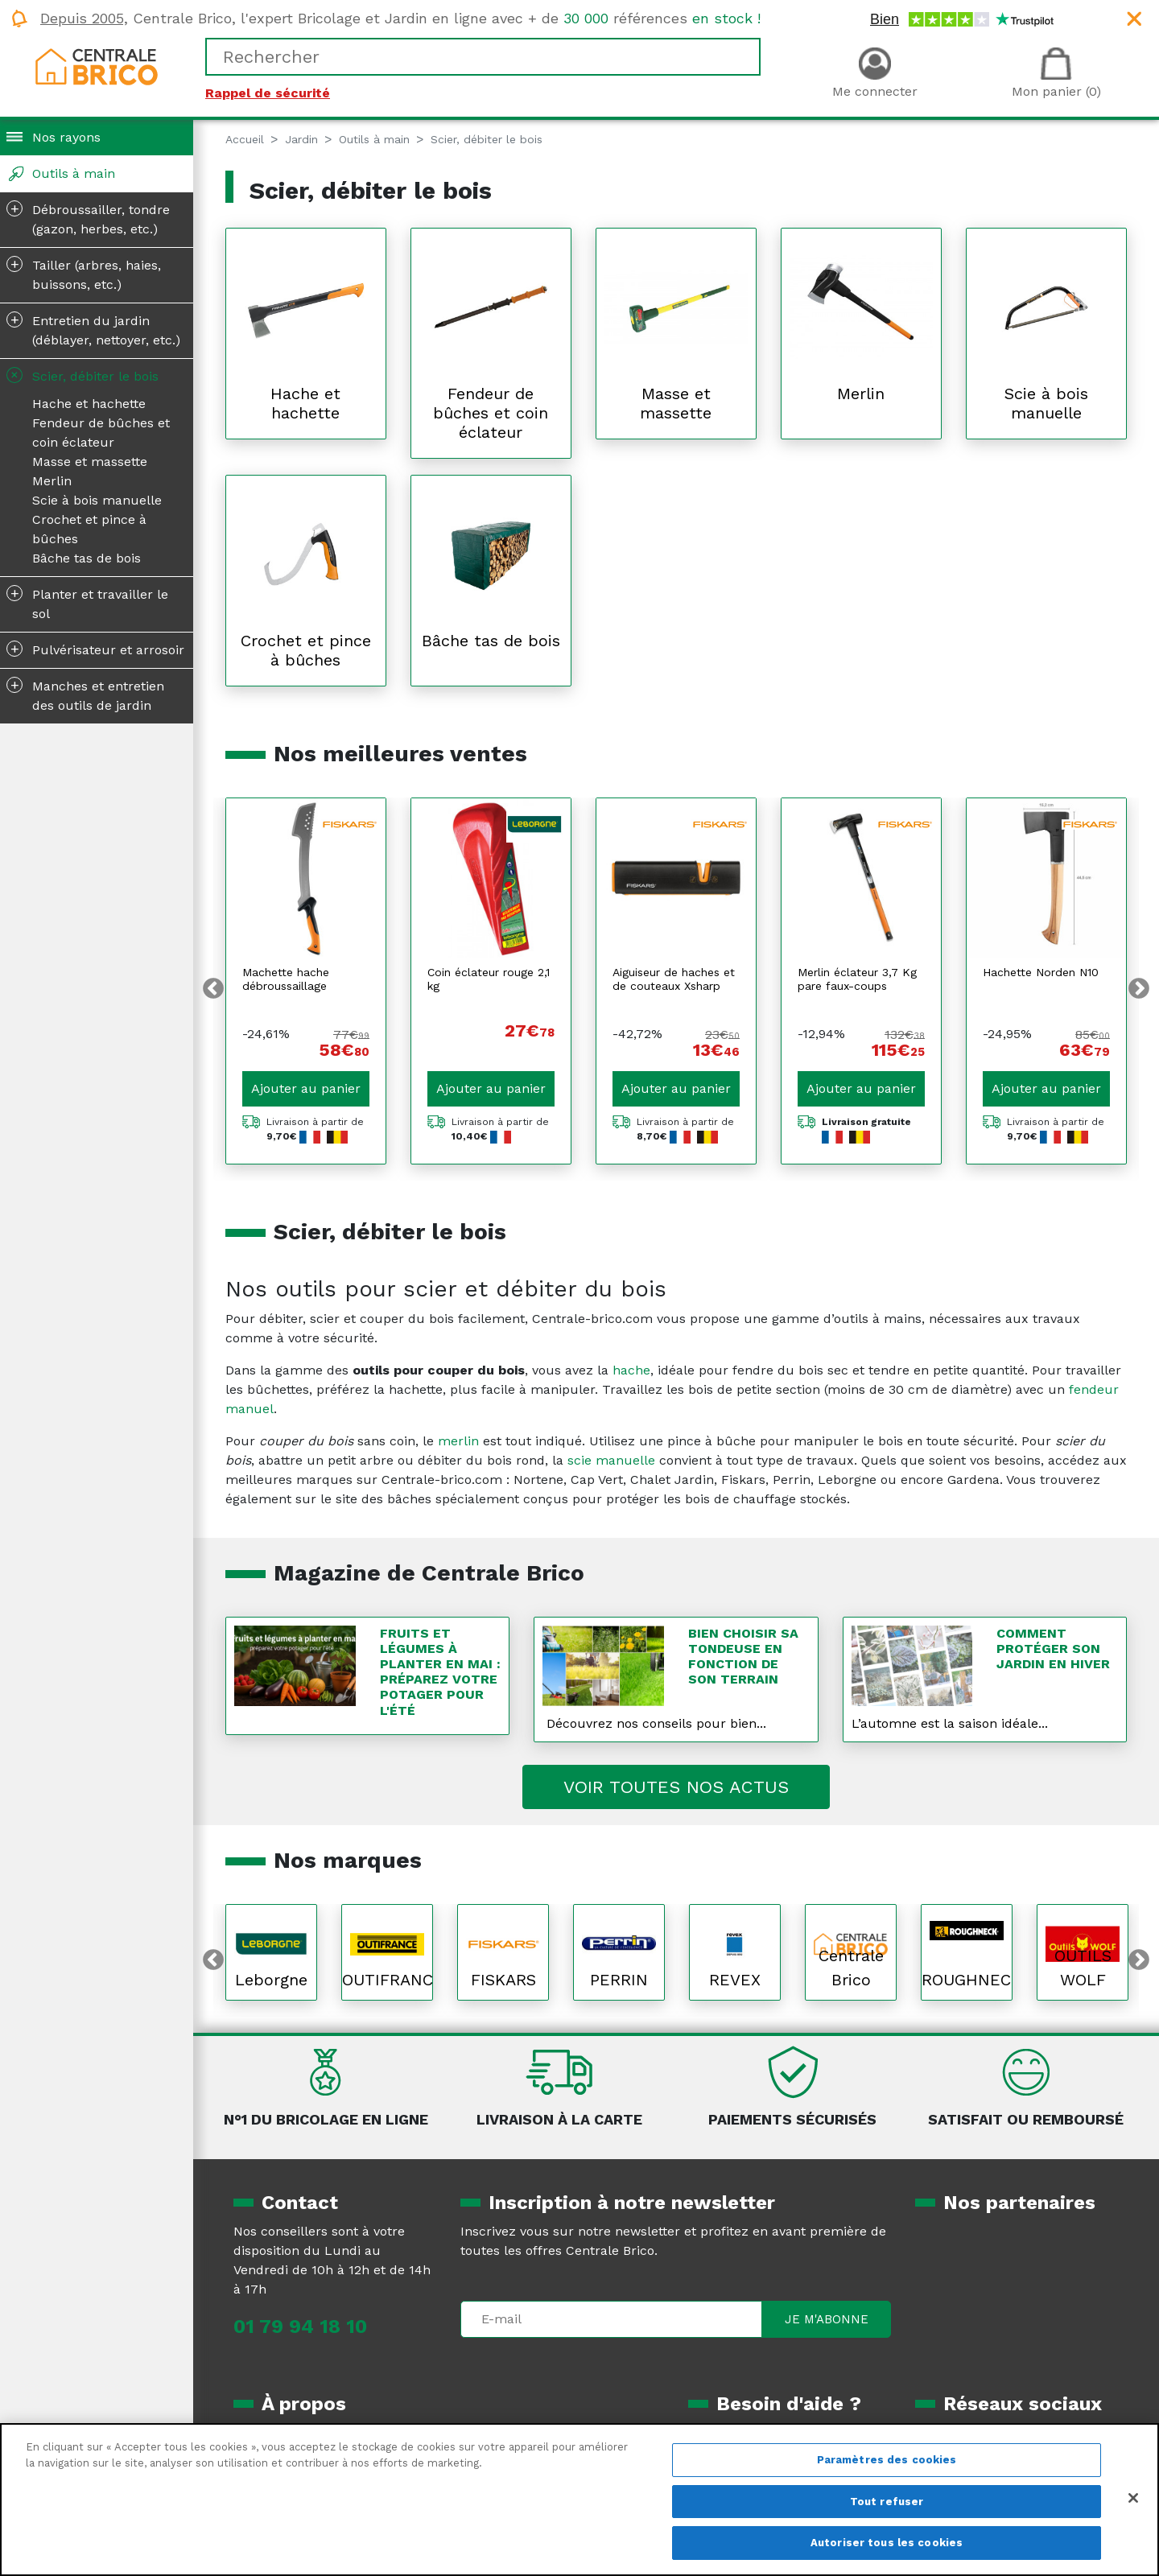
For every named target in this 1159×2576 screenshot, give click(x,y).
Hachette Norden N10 (1041, 972)
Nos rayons (66, 137)
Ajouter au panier (306, 1088)
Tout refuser (887, 2502)
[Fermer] (1133, 2498)
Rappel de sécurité (267, 93)
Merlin (52, 480)
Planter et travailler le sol (87, 602)
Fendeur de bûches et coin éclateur (101, 432)
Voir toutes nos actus (676, 1787)
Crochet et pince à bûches (89, 529)
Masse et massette (89, 461)
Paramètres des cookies (887, 2460)
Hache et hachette (89, 403)
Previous (213, 989)
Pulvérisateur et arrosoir (95, 648)
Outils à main (73, 173)
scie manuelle (611, 1460)
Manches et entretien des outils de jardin (85, 694)
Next (1139, 989)
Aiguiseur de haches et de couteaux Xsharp (673, 979)
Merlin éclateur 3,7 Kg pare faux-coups (857, 979)
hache (631, 1370)
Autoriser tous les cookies (886, 2543)
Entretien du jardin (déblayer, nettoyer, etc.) (93, 329)
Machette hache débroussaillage (285, 979)
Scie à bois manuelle (97, 500)
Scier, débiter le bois (81, 375)
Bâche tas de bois (86, 558)
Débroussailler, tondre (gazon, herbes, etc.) (88, 218)
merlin (458, 1441)
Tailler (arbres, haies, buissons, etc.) (83, 273)
